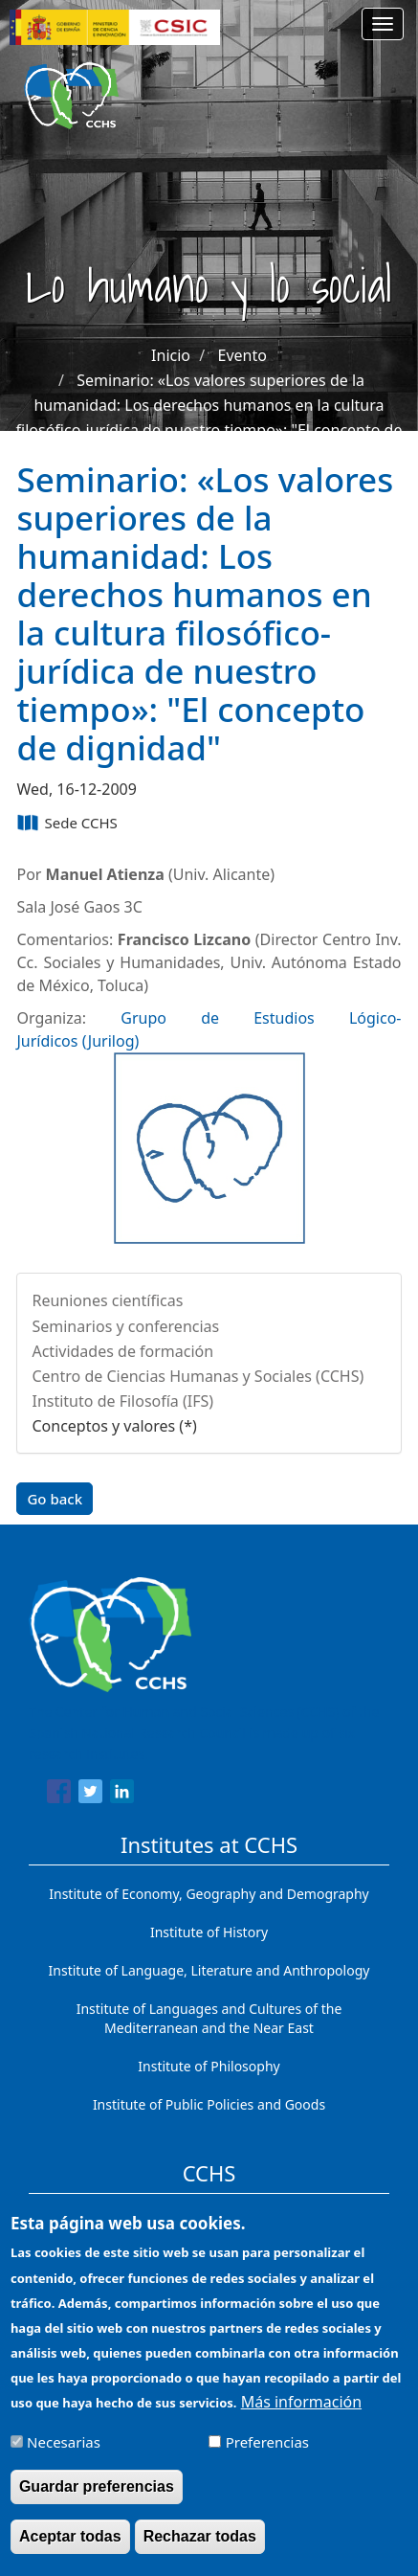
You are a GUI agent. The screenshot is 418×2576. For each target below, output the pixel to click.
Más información (301, 2415)
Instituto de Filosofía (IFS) (122, 1401)
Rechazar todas (199, 2550)
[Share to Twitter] (90, 1794)
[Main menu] (383, 24)
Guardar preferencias (96, 2500)
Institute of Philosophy (208, 2066)
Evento (242, 355)
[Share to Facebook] (59, 1794)
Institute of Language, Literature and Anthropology (209, 1970)
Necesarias (63, 2455)
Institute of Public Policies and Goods (209, 2104)
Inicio (170, 355)
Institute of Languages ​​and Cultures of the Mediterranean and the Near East (209, 2018)
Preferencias (267, 2455)
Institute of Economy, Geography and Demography (209, 1894)
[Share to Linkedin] (122, 1794)
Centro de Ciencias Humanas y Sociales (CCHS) (197, 1376)
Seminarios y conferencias (125, 1326)
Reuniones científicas (107, 1300)
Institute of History (209, 1932)
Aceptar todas (70, 2550)
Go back (54, 1498)
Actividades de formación (122, 1351)
